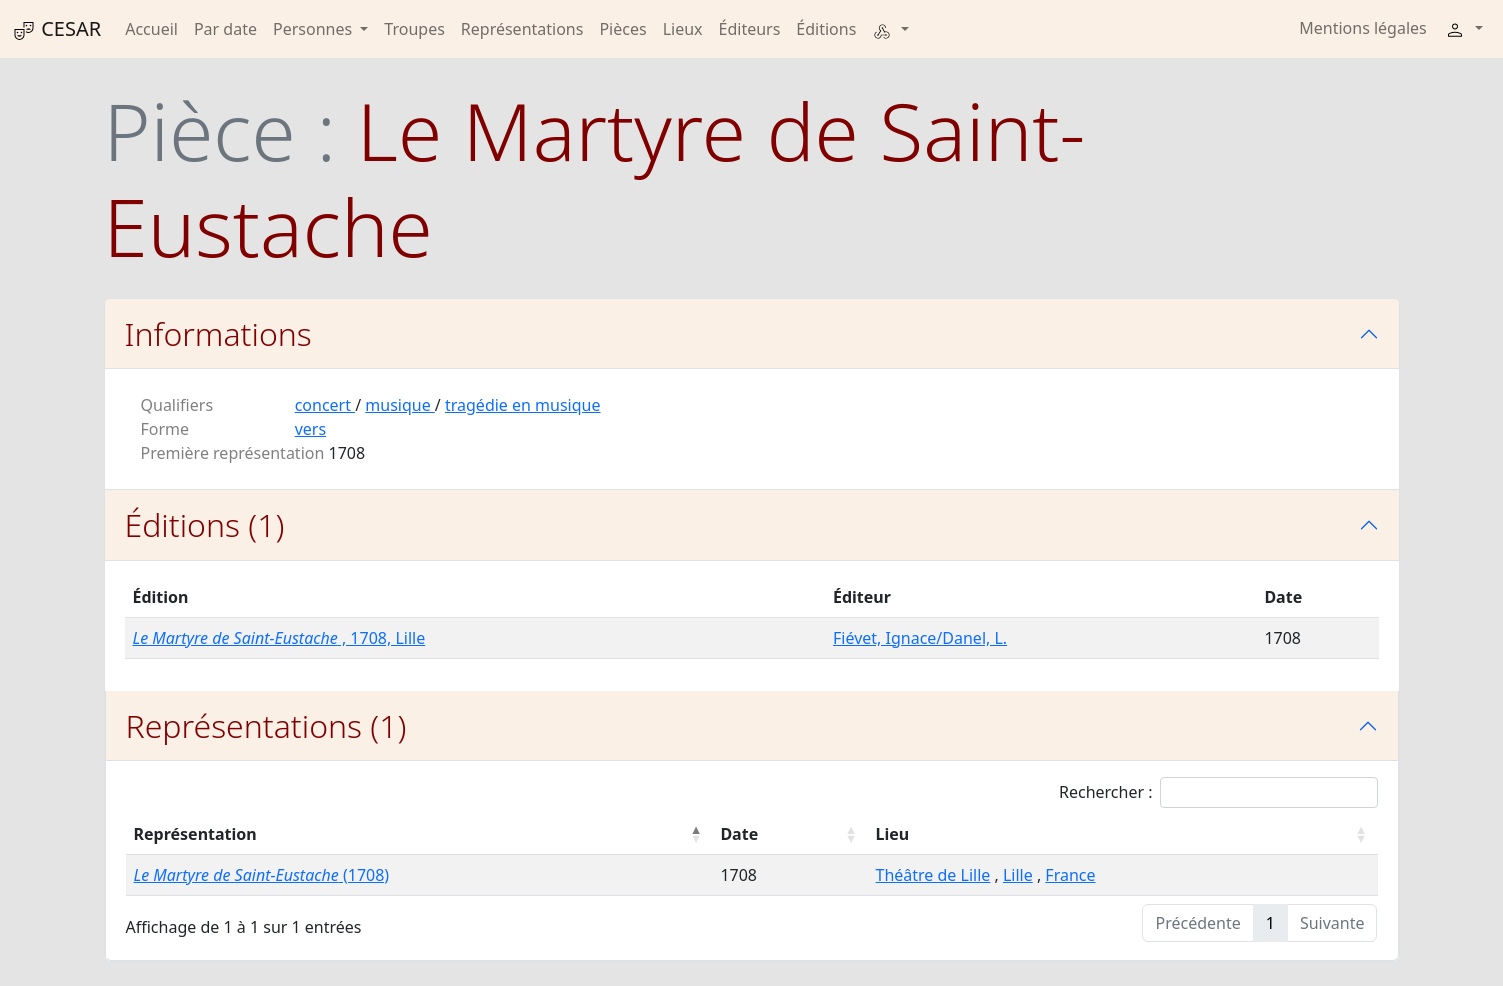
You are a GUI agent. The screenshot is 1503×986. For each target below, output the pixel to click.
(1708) (262, 875)
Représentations (522, 29)
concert (325, 405)
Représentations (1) (266, 725)
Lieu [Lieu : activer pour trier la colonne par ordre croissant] (892, 834)
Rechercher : (1218, 792)
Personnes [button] (314, 29)
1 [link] (1270, 923)
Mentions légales (1363, 28)
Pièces (622, 29)
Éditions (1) (205, 524)
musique (400, 405)
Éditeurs (750, 29)
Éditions (826, 29)
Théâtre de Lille (932, 875)
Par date (225, 29)
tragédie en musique (523, 405)
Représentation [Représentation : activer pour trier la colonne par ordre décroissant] (195, 834)
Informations (218, 333)
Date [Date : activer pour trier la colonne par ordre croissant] (739, 834)
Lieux (683, 29)
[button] (890, 29)
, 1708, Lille (279, 638)
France (1070, 875)
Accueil (151, 29)
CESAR (56, 29)
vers (310, 429)
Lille (1018, 875)
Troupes (414, 29)
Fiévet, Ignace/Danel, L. (920, 638)
